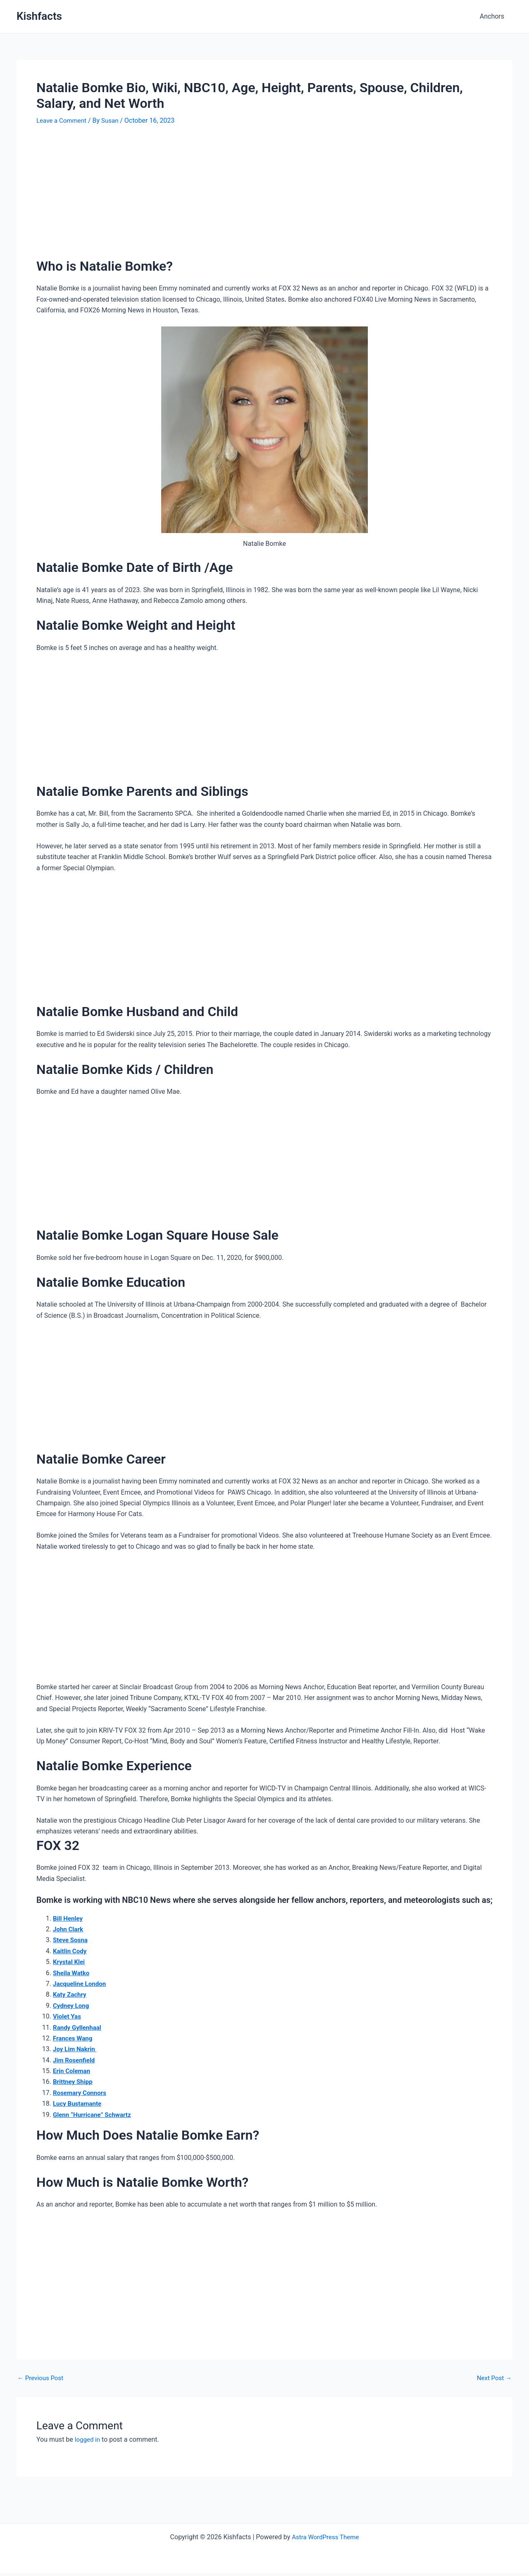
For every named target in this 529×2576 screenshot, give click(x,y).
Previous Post (41, 2378)
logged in (88, 2439)
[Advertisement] (264, 196)
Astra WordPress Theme (325, 2536)
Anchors (493, 16)
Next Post (493, 2378)
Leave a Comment (63, 120)
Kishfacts (39, 16)
